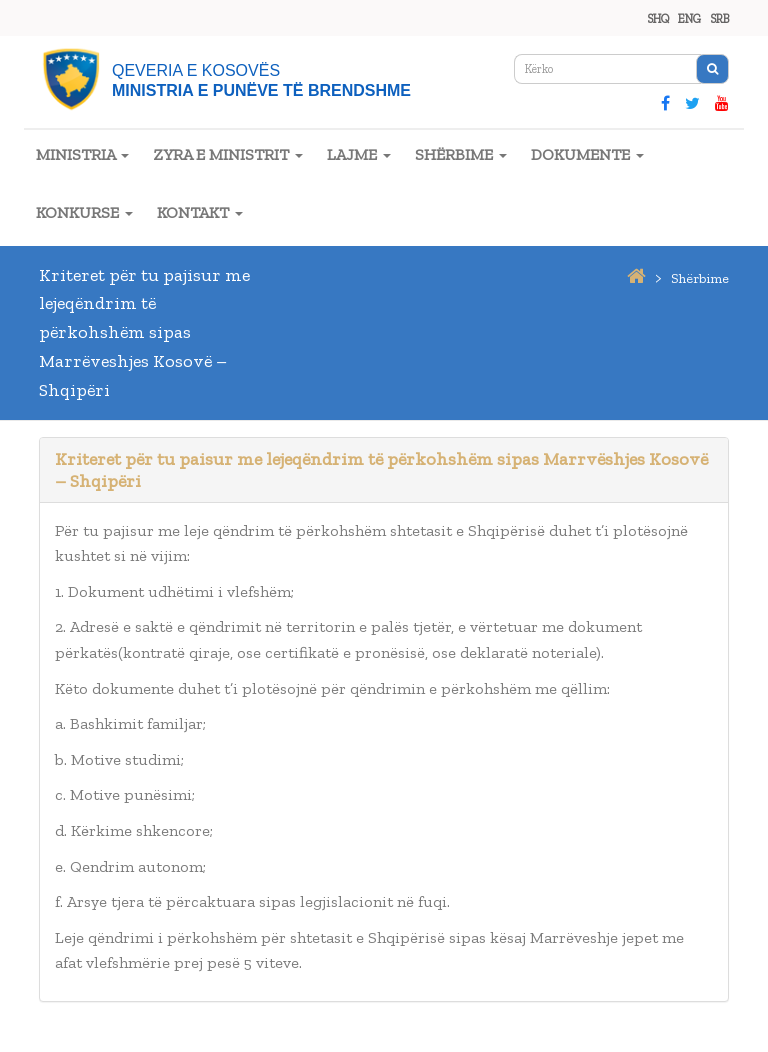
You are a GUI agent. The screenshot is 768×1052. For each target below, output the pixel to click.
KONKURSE (84, 212)
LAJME (359, 154)
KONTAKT (200, 212)
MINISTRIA (82, 154)
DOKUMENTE (587, 154)
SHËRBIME (461, 154)
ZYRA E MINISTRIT (228, 154)
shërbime (700, 278)
